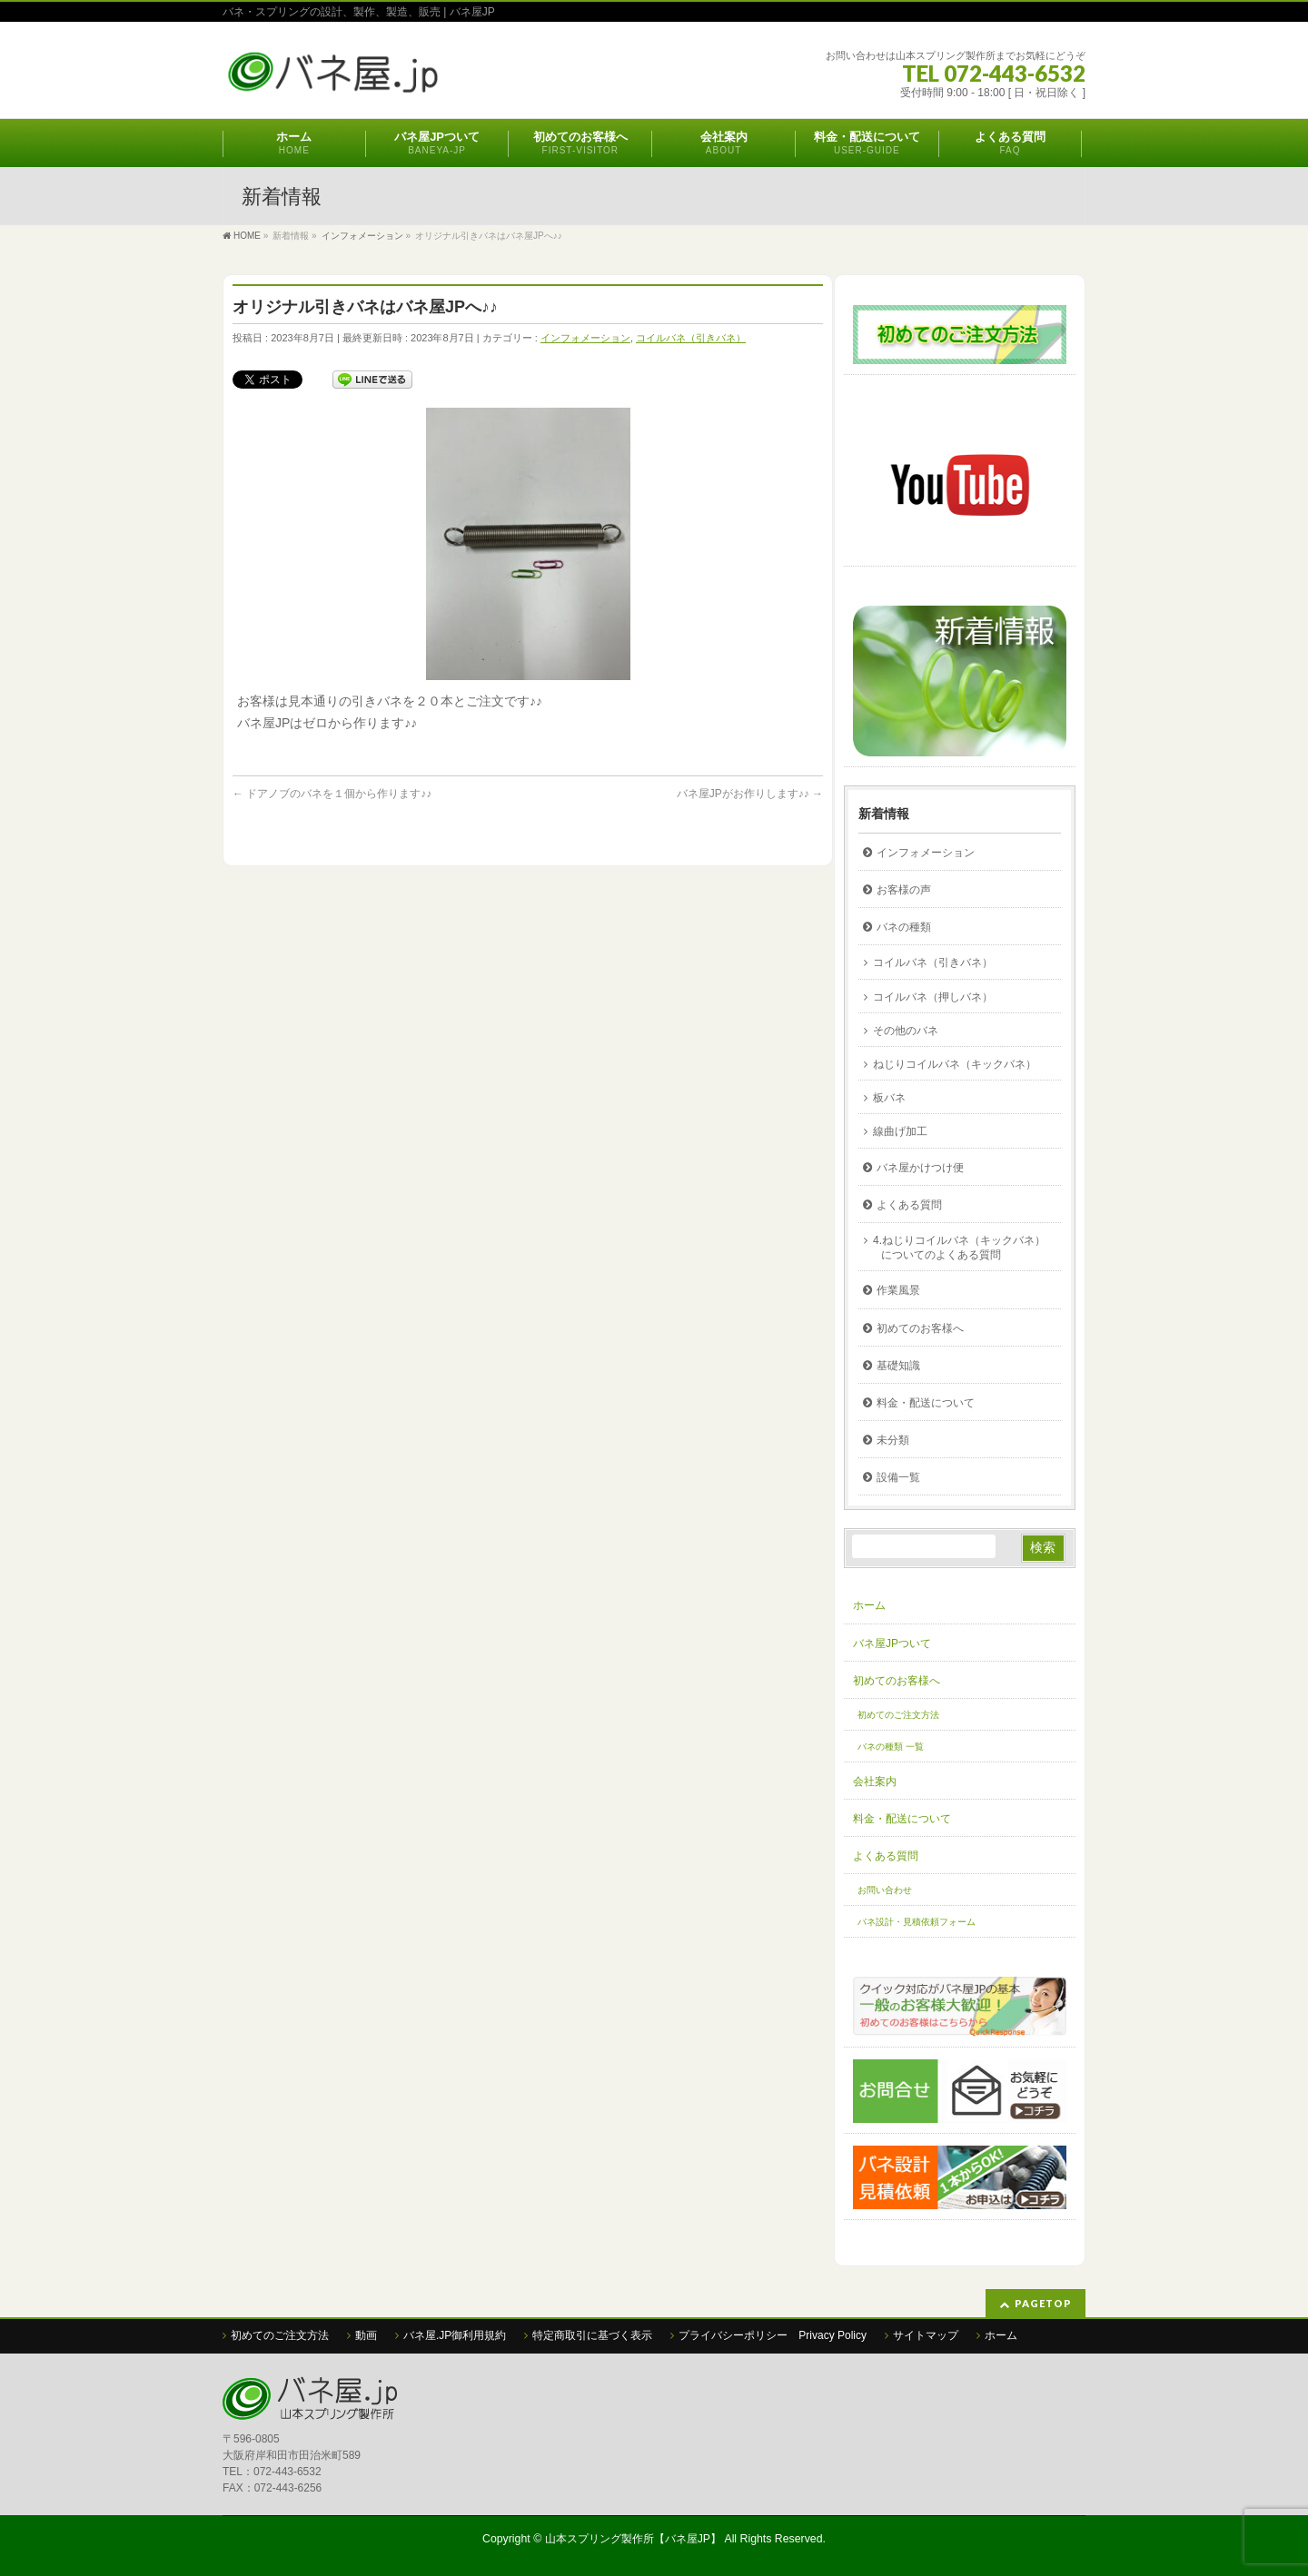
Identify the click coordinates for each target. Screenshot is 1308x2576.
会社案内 (875, 1781)
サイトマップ (925, 2335)
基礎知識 (898, 1365)
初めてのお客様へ (920, 1328)
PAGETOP (1043, 2303)
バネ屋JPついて (892, 1643)
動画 (366, 2335)
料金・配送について (926, 1403)
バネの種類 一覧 (890, 1747)
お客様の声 (904, 889)
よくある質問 (909, 1205)
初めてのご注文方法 (898, 1715)
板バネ (889, 1097)
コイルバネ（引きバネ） (691, 337)
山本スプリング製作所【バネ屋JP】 (633, 2538)
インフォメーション (585, 337)
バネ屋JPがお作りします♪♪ (750, 793)
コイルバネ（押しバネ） (933, 997)
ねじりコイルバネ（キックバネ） (954, 1064)
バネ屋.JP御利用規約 (454, 2335)
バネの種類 (904, 927)
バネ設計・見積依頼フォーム (916, 1922)
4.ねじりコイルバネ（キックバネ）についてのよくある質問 (959, 1247)
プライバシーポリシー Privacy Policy (773, 2335)
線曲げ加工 (900, 1131)
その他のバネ (905, 1030)
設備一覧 (898, 1477)
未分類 (893, 1440)
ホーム (869, 1605)
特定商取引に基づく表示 (592, 2335)
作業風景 (898, 1290)
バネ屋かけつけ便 (920, 1167)
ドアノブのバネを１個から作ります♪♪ (332, 793)
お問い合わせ (884, 1890)
